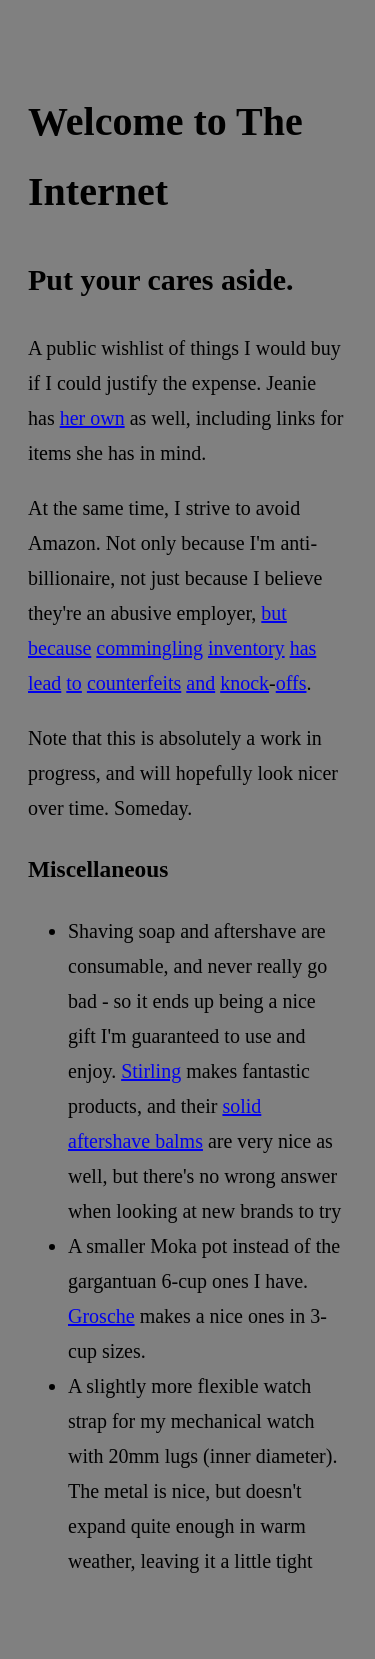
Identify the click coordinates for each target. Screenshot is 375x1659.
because (59, 648)
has (303, 648)
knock (244, 683)
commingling (149, 648)
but (274, 613)
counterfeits (134, 683)
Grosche (101, 1316)
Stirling (151, 1071)
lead (44, 683)
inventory (246, 648)
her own (92, 418)
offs (291, 683)
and (200, 683)
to (74, 683)
